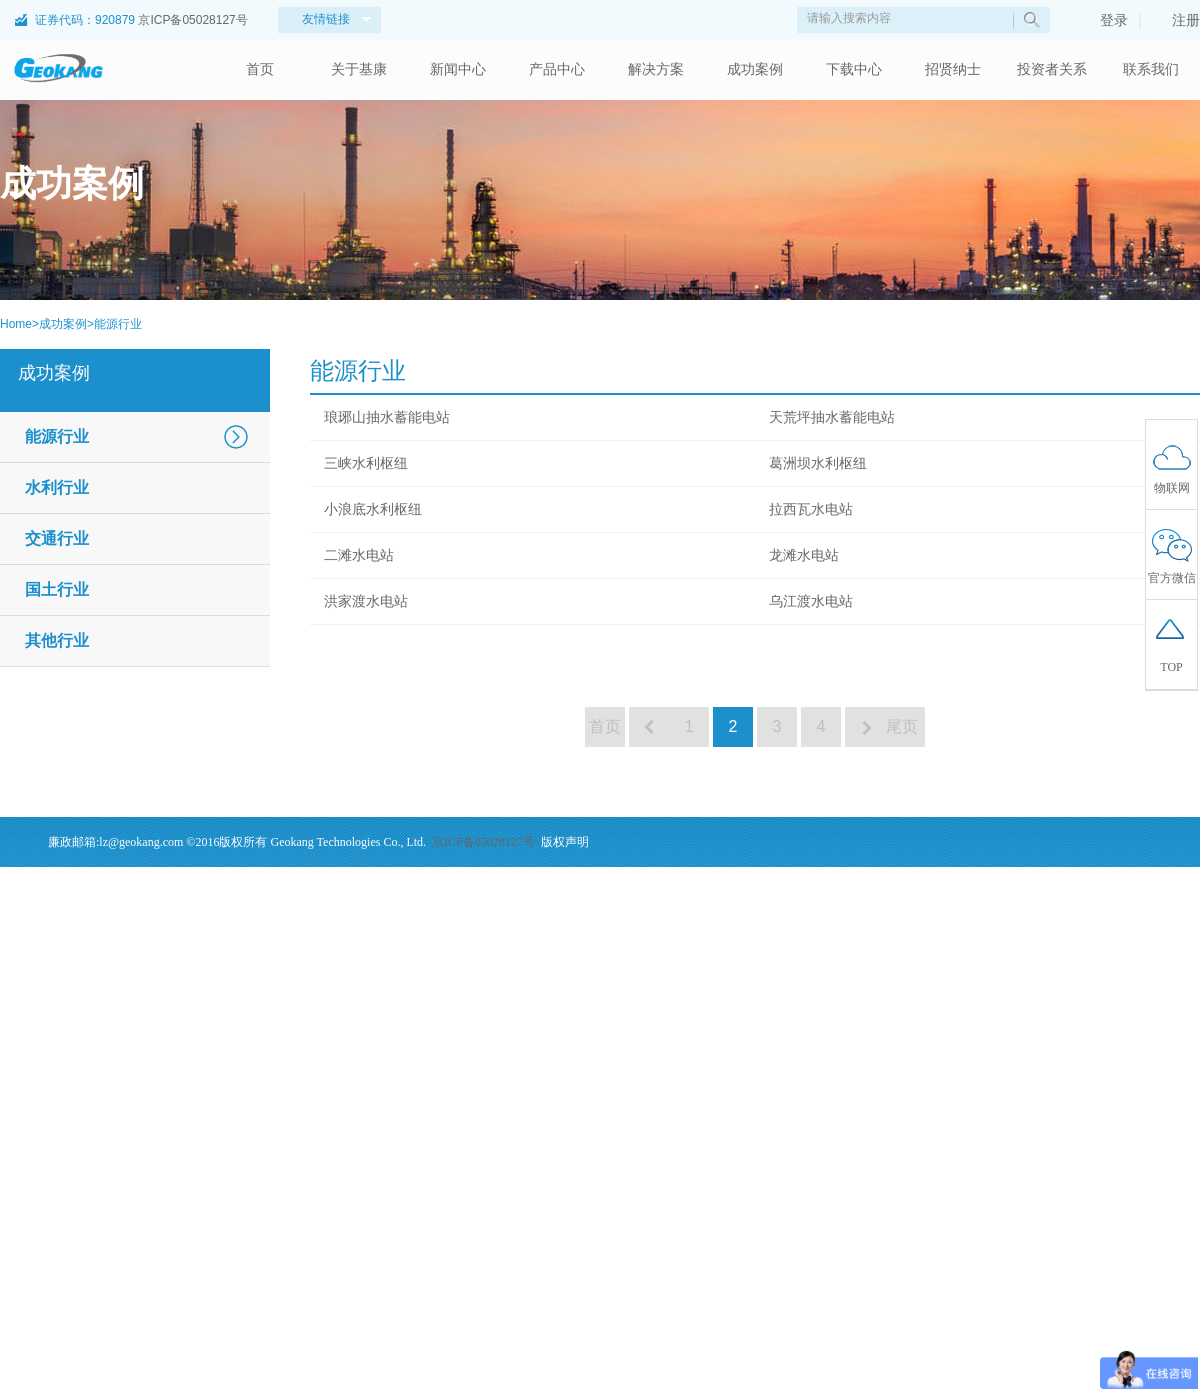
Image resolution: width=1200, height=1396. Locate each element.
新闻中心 (458, 69)
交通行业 (57, 538)
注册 (1176, 20)
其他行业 (57, 640)
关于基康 (359, 69)
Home (16, 324)
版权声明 (565, 842)
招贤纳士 (953, 69)
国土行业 (57, 589)
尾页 (904, 726)
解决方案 (656, 69)
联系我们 (1151, 69)
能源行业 (118, 324)
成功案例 (755, 69)
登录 (1104, 20)
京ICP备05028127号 (192, 20)
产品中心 (557, 69)
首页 (260, 69)
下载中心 (854, 69)
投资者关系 (1052, 69)
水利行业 (57, 487)
